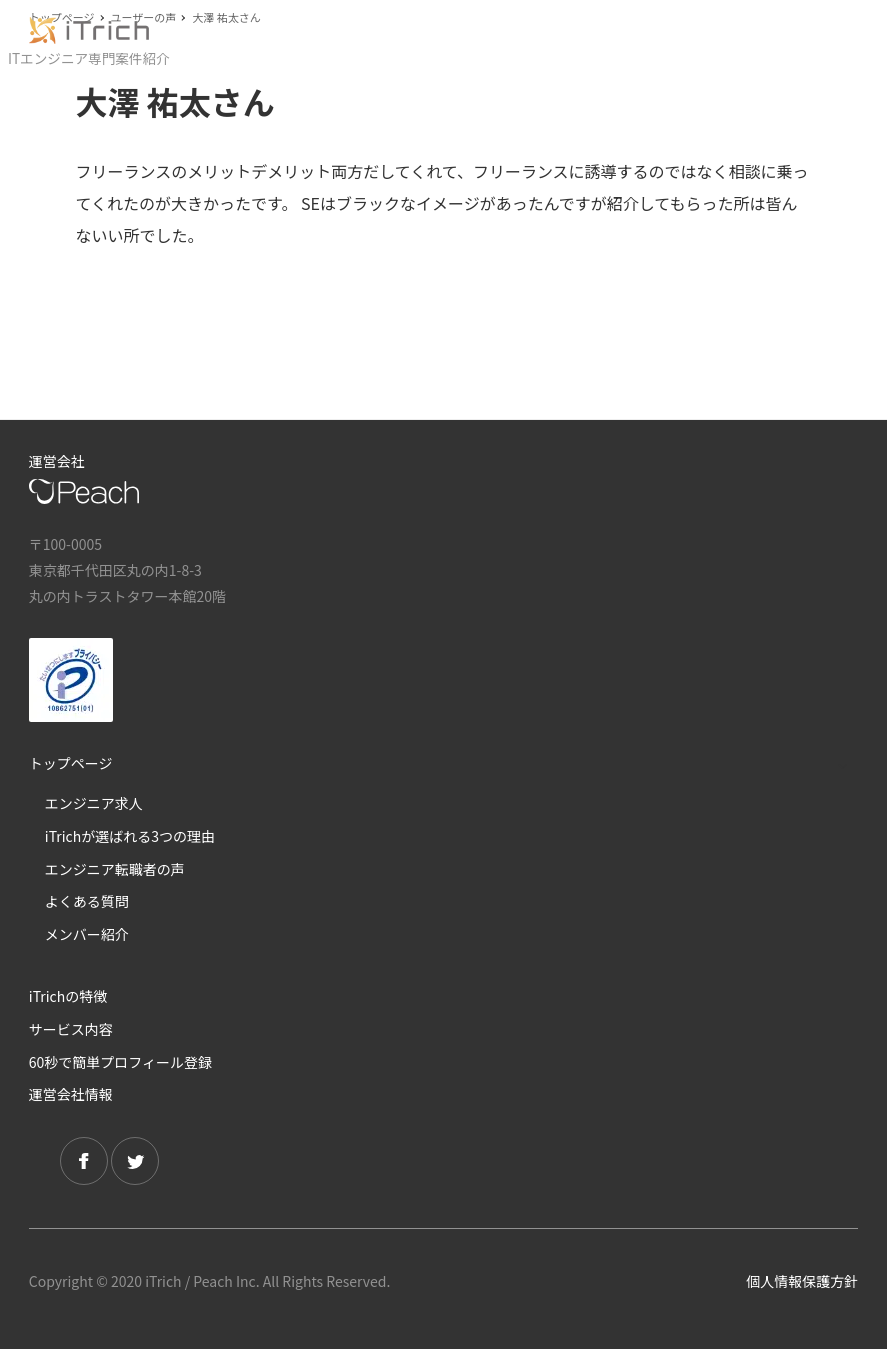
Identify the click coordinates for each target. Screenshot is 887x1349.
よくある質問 (87, 901)
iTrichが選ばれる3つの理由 (130, 836)
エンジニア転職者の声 (115, 869)
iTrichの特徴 (68, 996)
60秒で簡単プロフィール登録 (120, 1062)
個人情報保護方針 (802, 1281)
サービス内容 (71, 1029)
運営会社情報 (71, 1094)
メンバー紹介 (87, 934)
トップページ (71, 763)
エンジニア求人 (94, 803)
